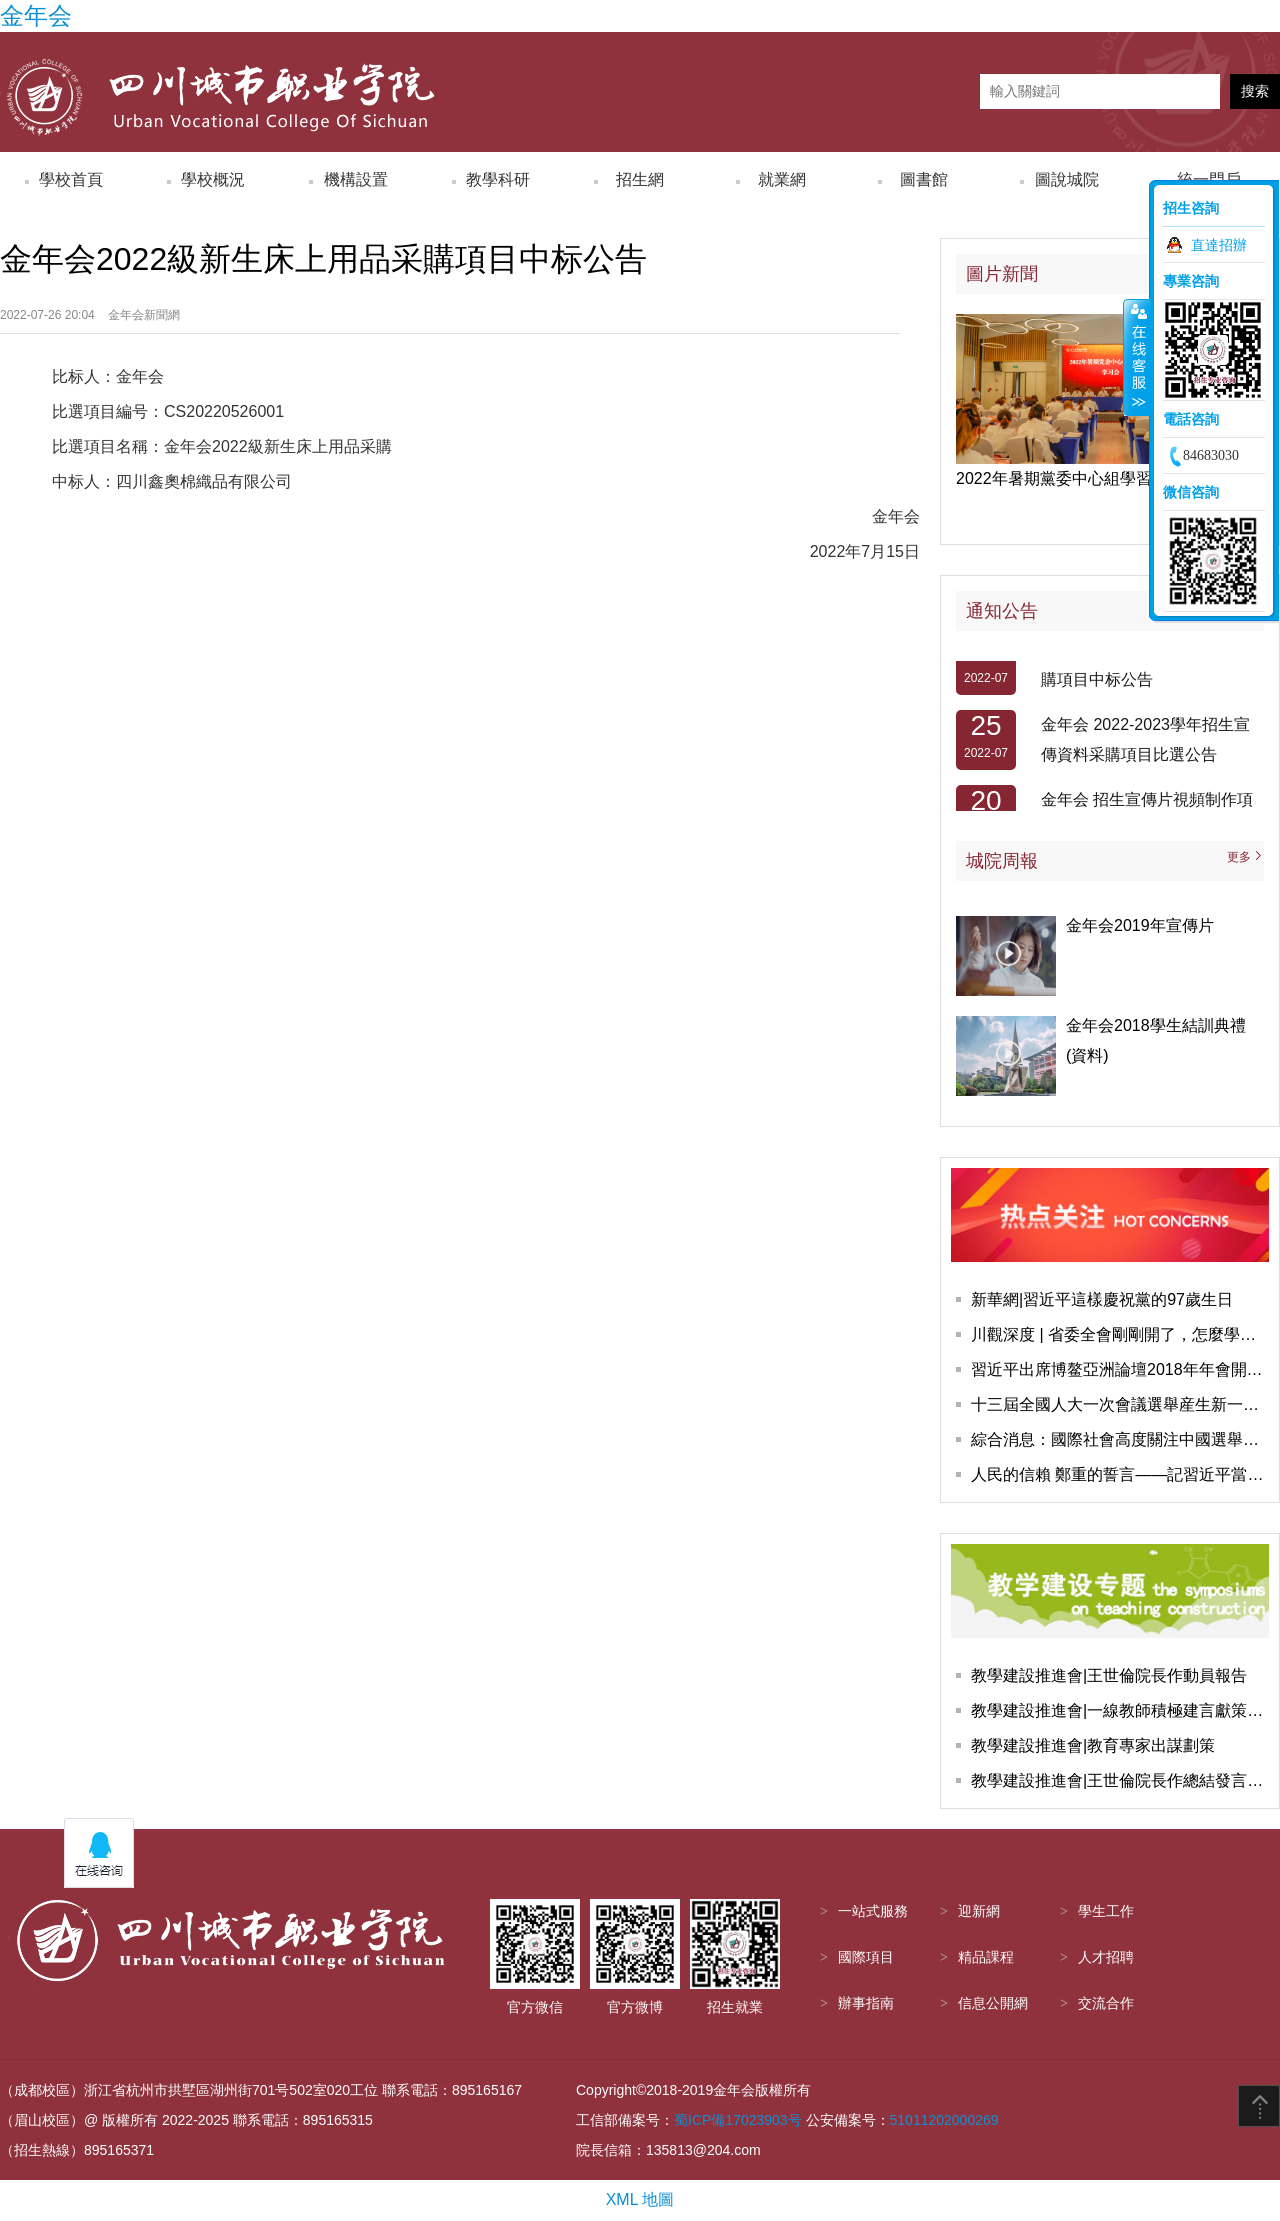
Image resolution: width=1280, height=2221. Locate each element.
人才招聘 (1106, 1957)
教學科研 (498, 179)
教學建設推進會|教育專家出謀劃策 (1093, 1745)
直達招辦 (1219, 245)
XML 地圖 (640, 2199)
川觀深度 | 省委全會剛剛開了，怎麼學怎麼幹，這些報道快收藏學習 (1120, 1334)
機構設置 (356, 179)
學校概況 (213, 179)
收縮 (1137, 357)
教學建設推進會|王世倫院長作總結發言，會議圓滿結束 (1120, 1780)
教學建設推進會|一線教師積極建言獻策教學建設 (1120, 1710)
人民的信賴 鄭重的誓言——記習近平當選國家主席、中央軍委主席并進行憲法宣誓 (1120, 1474)
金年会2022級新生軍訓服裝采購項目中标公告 (1147, 668)
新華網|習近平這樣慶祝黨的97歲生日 (1102, 1299)
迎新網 (979, 1911)
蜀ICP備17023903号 (738, 2120)
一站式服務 (873, 1911)
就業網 (782, 179)
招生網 (640, 179)
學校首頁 (71, 179)
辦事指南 (866, 2003)
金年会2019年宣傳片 (1140, 925)
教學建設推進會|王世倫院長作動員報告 (1109, 1675)
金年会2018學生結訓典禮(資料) (1156, 1040)
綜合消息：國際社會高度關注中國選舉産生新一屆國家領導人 (1120, 1439)
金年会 (36, 15)
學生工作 (1106, 1911)
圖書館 (924, 179)
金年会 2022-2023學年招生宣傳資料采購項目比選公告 (1145, 743)
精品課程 (986, 1957)
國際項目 (866, 1957)
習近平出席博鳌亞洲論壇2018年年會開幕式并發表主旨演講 (1120, 1369)
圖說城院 (1067, 179)
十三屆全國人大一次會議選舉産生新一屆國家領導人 (1120, 1404)
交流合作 (1106, 2003)
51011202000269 (944, 2120)
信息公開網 (993, 2003)
